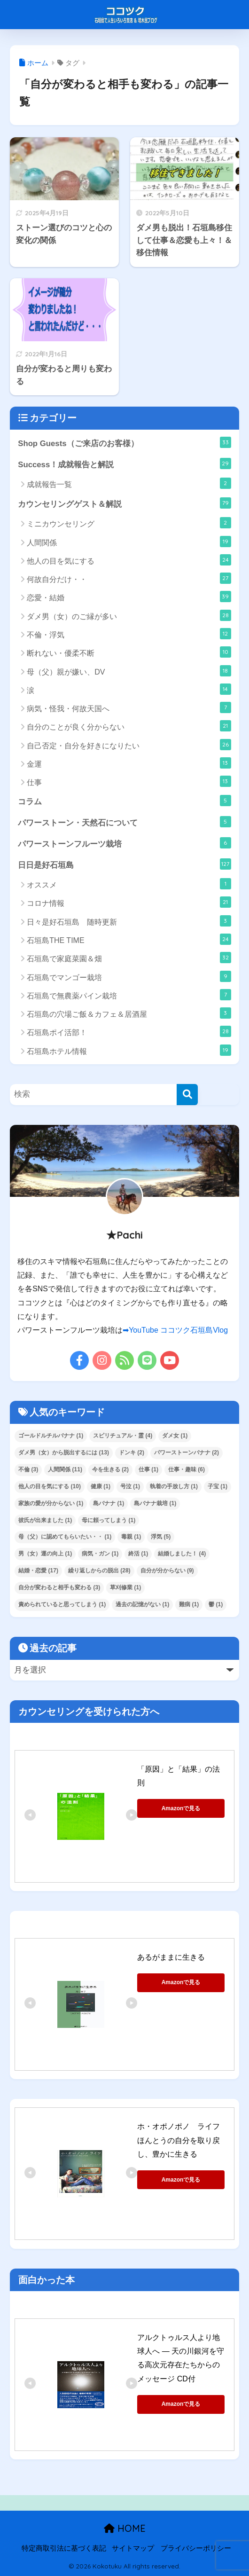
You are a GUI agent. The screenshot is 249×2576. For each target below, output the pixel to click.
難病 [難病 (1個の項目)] (189, 1604)
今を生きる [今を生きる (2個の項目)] (110, 1469)
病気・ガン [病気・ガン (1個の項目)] (100, 1553)
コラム (124, 800)
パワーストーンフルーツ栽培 (124, 842)
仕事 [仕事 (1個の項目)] (148, 1469)
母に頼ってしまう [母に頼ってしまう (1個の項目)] (108, 1520)
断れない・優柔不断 (129, 652)
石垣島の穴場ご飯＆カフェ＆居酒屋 (129, 1013)
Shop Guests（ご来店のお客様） (124, 442)
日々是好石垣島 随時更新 (129, 921)
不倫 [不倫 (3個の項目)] (28, 1469)
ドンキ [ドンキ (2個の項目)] (131, 1452)
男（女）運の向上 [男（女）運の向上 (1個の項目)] (45, 1553)
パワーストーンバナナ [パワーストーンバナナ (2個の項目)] (186, 1452)
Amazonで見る (181, 1808)
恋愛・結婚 (129, 596)
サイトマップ (133, 2548)
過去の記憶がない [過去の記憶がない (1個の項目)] (142, 1604)
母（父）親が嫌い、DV (129, 670)
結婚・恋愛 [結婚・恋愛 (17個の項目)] (38, 1570)
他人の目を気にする (129, 559)
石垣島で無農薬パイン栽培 (129, 994)
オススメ (129, 883)
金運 (129, 763)
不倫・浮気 (129, 633)
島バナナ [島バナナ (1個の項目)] (108, 1503)
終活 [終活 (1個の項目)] (138, 1553)
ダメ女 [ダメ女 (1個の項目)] (174, 1435)
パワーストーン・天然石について (124, 821)
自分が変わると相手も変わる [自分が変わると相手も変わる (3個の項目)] (59, 1587)
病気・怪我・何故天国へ (129, 707)
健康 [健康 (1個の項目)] (100, 1486)
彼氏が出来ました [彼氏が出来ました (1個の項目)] (45, 1520)
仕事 (129, 781)
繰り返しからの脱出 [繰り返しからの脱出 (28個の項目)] (99, 1570)
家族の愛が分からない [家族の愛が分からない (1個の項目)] (50, 1503)
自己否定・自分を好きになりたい (129, 744)
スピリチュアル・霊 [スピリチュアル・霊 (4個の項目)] (122, 1435)
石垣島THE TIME (129, 939)
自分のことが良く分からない (129, 725)
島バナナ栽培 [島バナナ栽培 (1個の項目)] (155, 1503)
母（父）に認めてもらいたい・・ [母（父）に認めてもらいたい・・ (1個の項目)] (64, 1536)
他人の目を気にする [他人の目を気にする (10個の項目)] (49, 1486)
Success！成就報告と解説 (124, 463)
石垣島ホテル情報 (129, 1050)
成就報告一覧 (129, 483)
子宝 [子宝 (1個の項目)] (217, 1486)
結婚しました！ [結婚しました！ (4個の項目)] (182, 1553)
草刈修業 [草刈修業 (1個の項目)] (125, 1587)
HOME (125, 2528)
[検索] (187, 1094)
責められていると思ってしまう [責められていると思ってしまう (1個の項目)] (62, 1604)
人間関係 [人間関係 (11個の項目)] (65, 1469)
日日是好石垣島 (124, 864)
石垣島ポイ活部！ (129, 1031)
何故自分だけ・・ (129, 578)
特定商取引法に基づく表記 (64, 2548)
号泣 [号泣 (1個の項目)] (130, 1486)
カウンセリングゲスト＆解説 (124, 503)
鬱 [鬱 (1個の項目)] (216, 1604)
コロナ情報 (129, 902)
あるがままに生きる (171, 1957)
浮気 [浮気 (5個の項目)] (161, 1536)
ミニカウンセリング (129, 522)
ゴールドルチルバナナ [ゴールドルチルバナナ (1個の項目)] (50, 1435)
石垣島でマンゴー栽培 (129, 976)
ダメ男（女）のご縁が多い (129, 615)
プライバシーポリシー (196, 2548)
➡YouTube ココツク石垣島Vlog (175, 1330)
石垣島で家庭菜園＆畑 (129, 957)
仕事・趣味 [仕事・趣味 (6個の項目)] (186, 1469)
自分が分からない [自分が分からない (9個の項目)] (167, 1570)
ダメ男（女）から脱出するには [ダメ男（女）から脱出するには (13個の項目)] (63, 1452)
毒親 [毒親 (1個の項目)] (131, 1536)
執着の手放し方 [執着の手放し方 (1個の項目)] (174, 1486)
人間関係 (129, 541)
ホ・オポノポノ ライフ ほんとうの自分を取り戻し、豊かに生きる (182, 2140)
